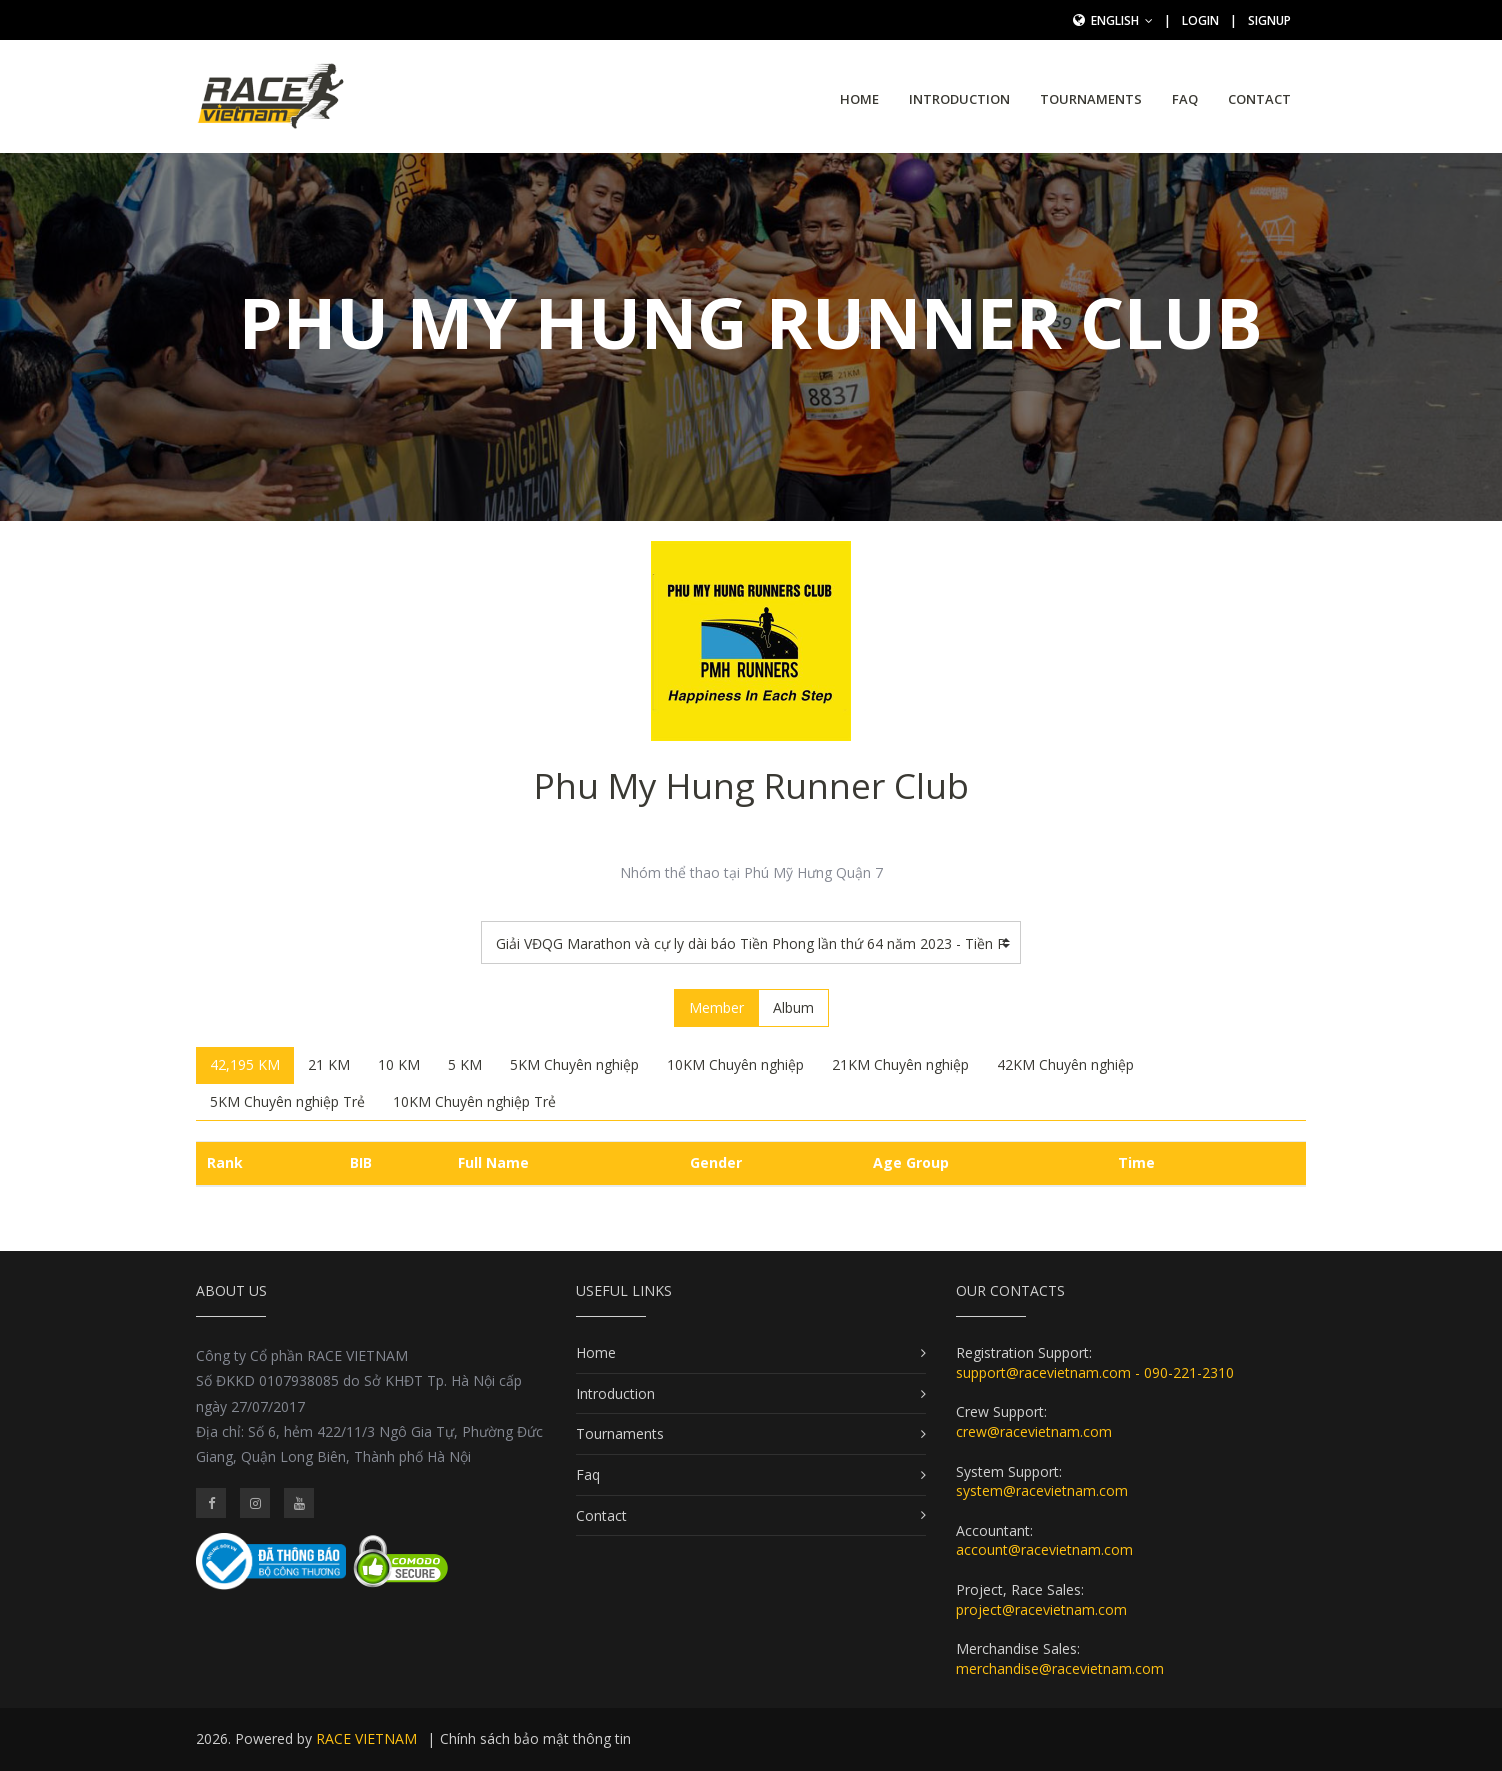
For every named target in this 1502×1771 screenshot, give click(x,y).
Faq (1185, 99)
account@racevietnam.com (1044, 1549)
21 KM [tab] (329, 1064)
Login (1200, 20)
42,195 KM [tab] (245, 1064)
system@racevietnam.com (1042, 1490)
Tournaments (1091, 99)
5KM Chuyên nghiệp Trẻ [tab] (287, 1101)
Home (859, 99)
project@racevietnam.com (1041, 1609)
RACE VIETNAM (366, 1738)
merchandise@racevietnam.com (1060, 1668)
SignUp (1269, 20)
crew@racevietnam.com (1034, 1431)
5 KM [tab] (465, 1064)
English (1122, 20)
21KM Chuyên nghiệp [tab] (900, 1064)
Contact (1259, 99)
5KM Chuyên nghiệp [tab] (574, 1064)
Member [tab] (716, 1007)
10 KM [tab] (399, 1064)
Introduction (959, 99)
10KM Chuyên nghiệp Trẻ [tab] (474, 1101)
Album (793, 1007)
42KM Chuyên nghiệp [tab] (1065, 1064)
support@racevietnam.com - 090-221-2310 (1095, 1372)
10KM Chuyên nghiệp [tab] (735, 1064)
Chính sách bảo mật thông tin (535, 1738)
